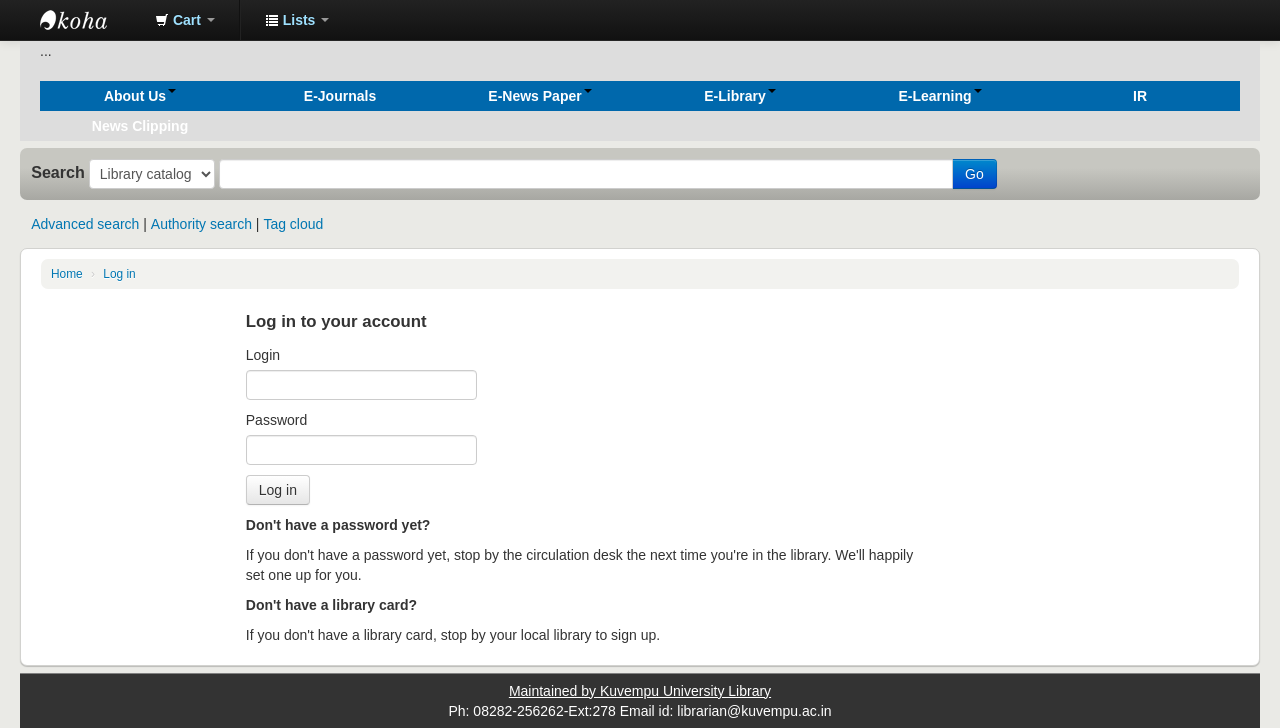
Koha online (90, 20)
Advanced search (85, 224)
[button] (185, 20)
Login (263, 355)
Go (974, 174)
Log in (119, 274)
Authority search (201, 224)
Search (58, 172)
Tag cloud (293, 224)
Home (67, 274)
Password (276, 420)
